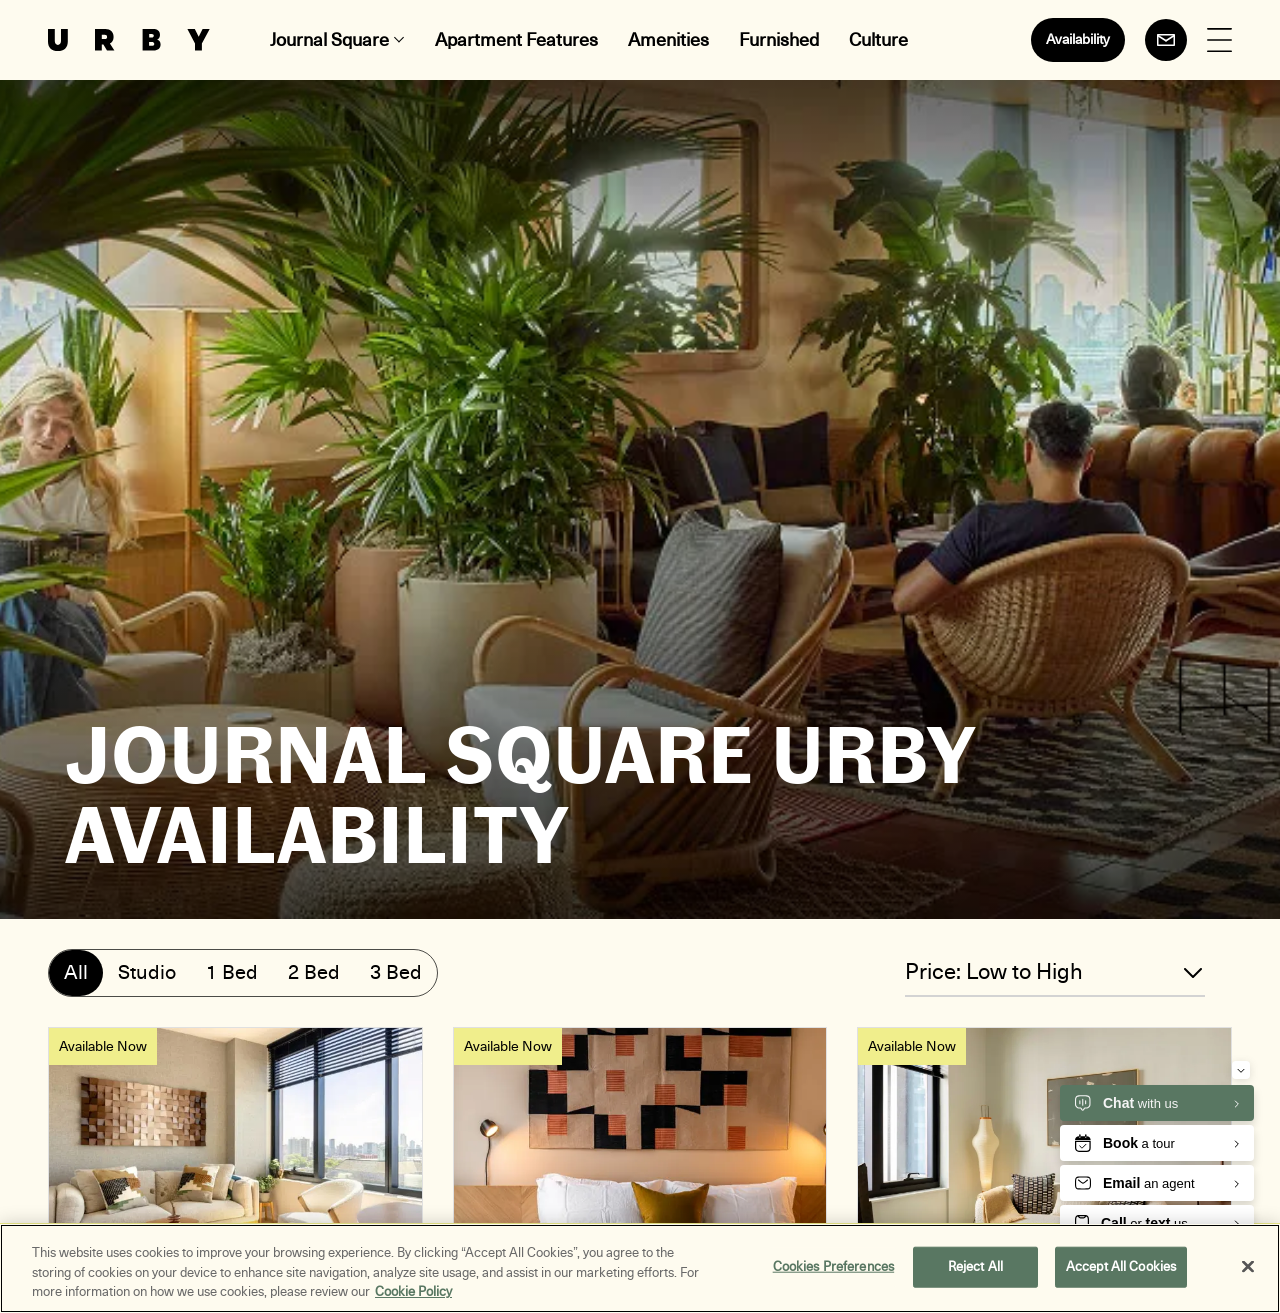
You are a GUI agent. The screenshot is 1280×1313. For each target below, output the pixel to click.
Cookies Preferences (833, 1267)
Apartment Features (516, 40)
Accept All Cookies (1121, 1267)
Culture (878, 40)
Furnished (779, 40)
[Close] (1248, 1267)
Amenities (668, 40)
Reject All (975, 1267)
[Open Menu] (1219, 40)
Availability (1078, 39)
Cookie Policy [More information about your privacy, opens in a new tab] (413, 1293)
